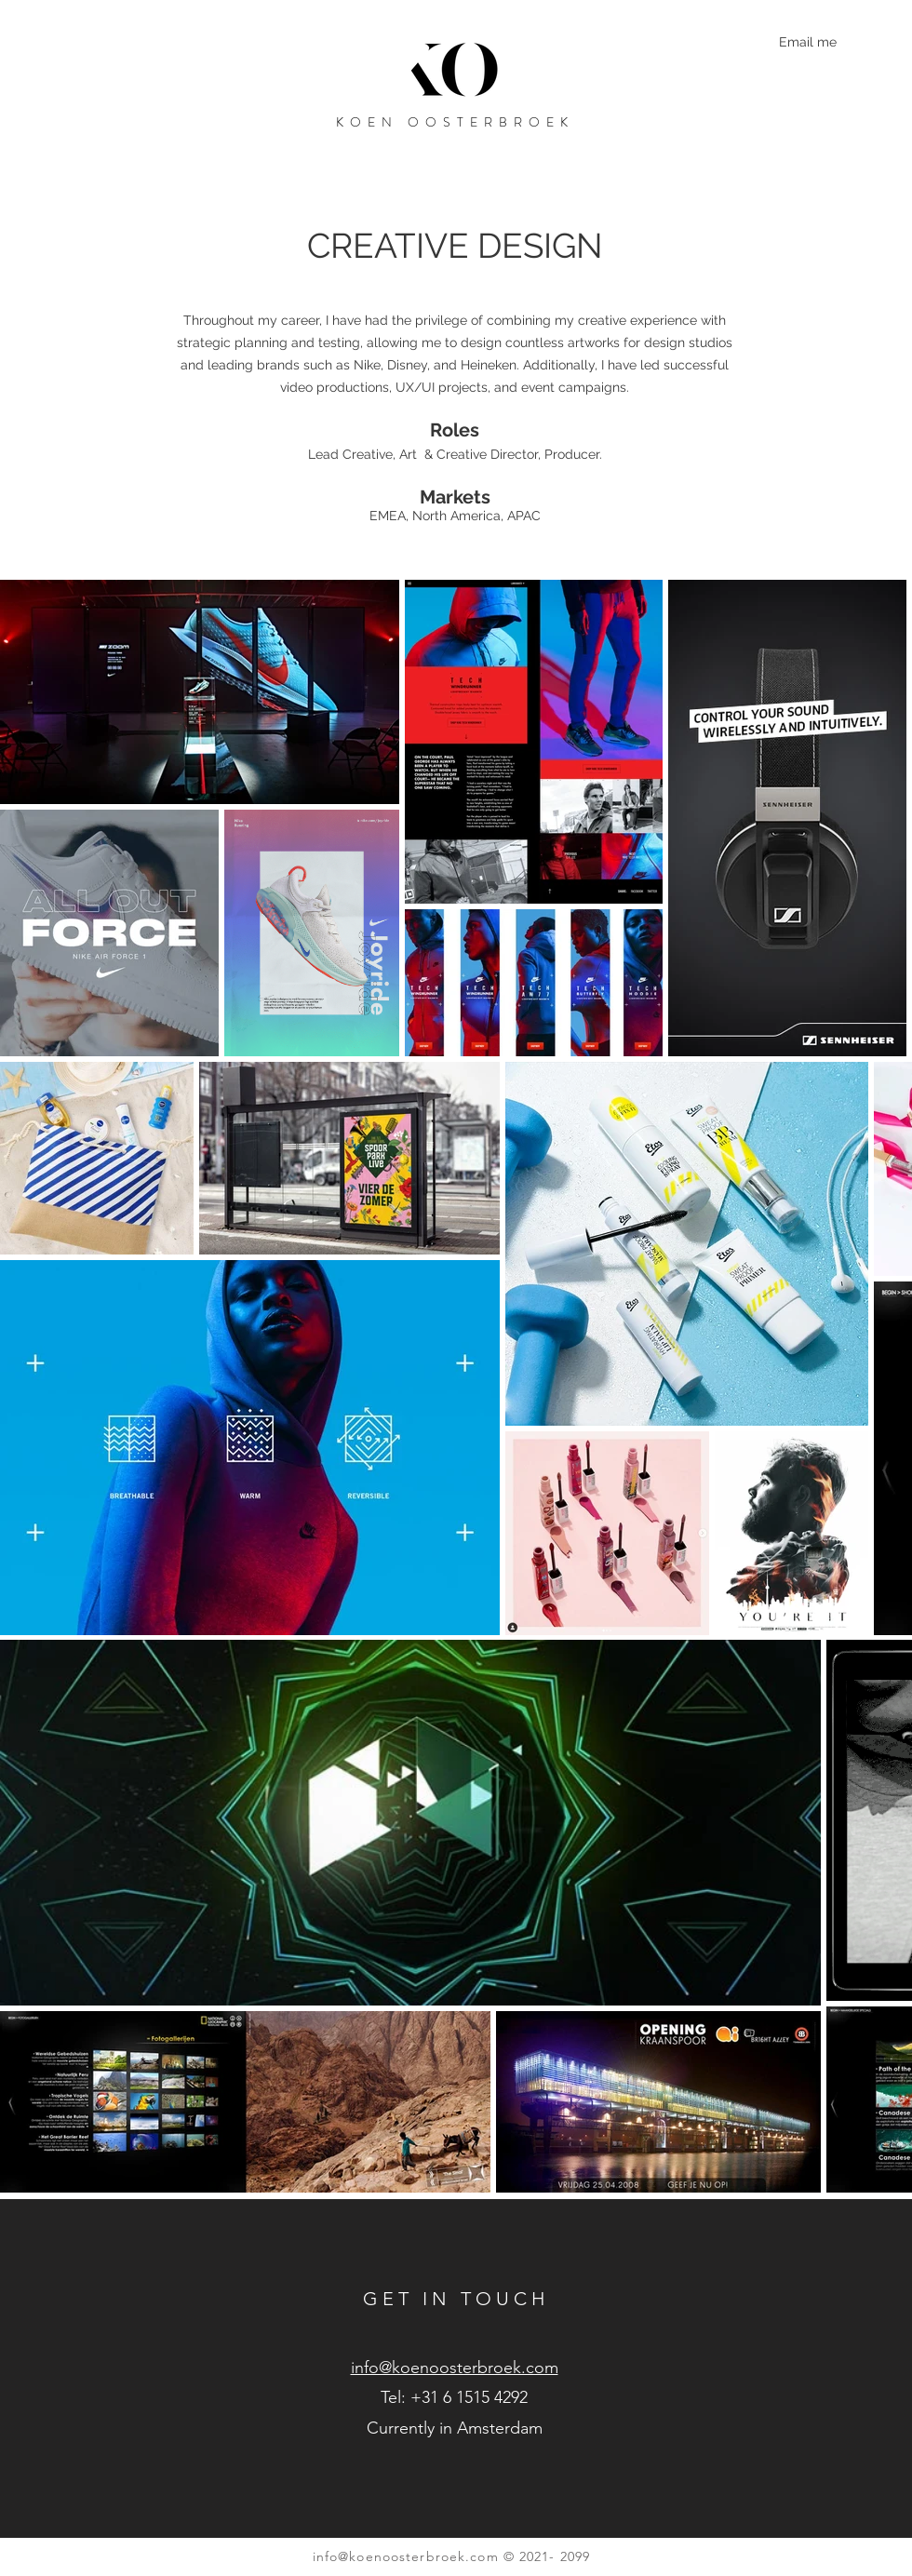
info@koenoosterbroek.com (406, 2556)
